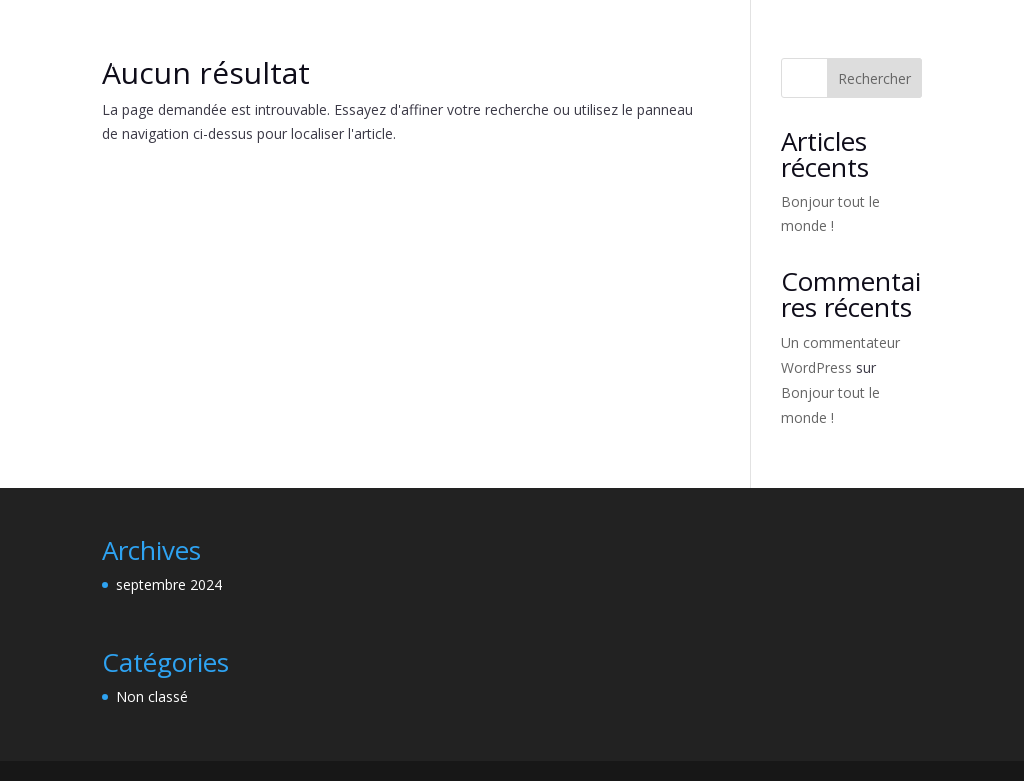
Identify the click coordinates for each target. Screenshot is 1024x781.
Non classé (152, 696)
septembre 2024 (169, 584)
